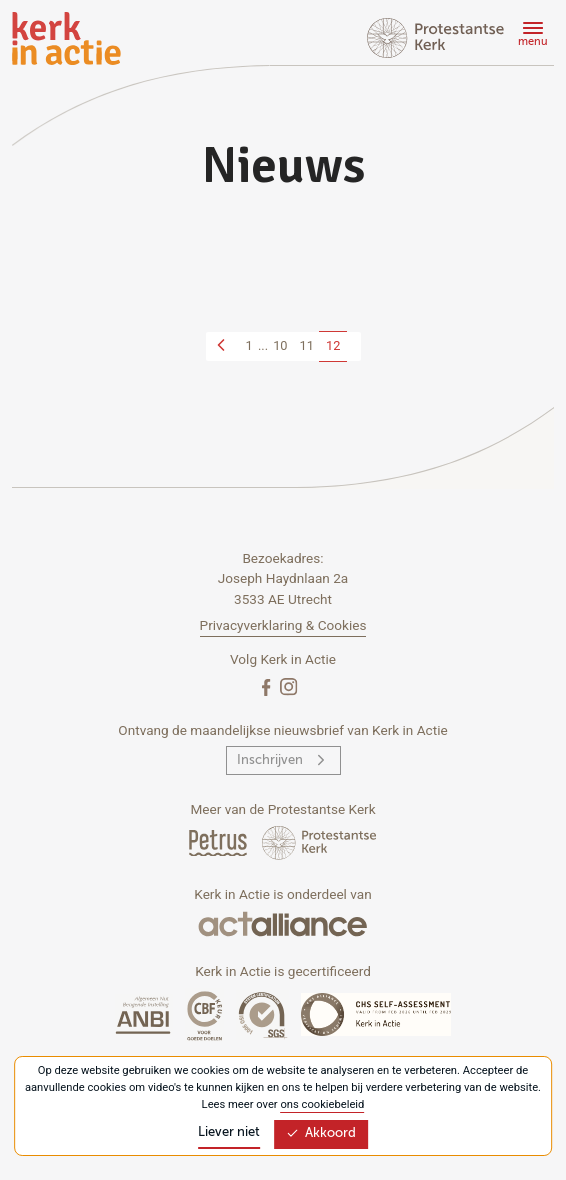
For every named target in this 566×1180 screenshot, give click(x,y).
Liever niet (229, 1132)
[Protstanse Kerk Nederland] (319, 842)
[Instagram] (288, 686)
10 (280, 345)
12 (333, 345)
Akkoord (321, 1133)
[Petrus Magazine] (219, 842)
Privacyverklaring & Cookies (283, 625)
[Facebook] (268, 686)
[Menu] (530, 37)
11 (307, 345)
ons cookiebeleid (322, 1104)
